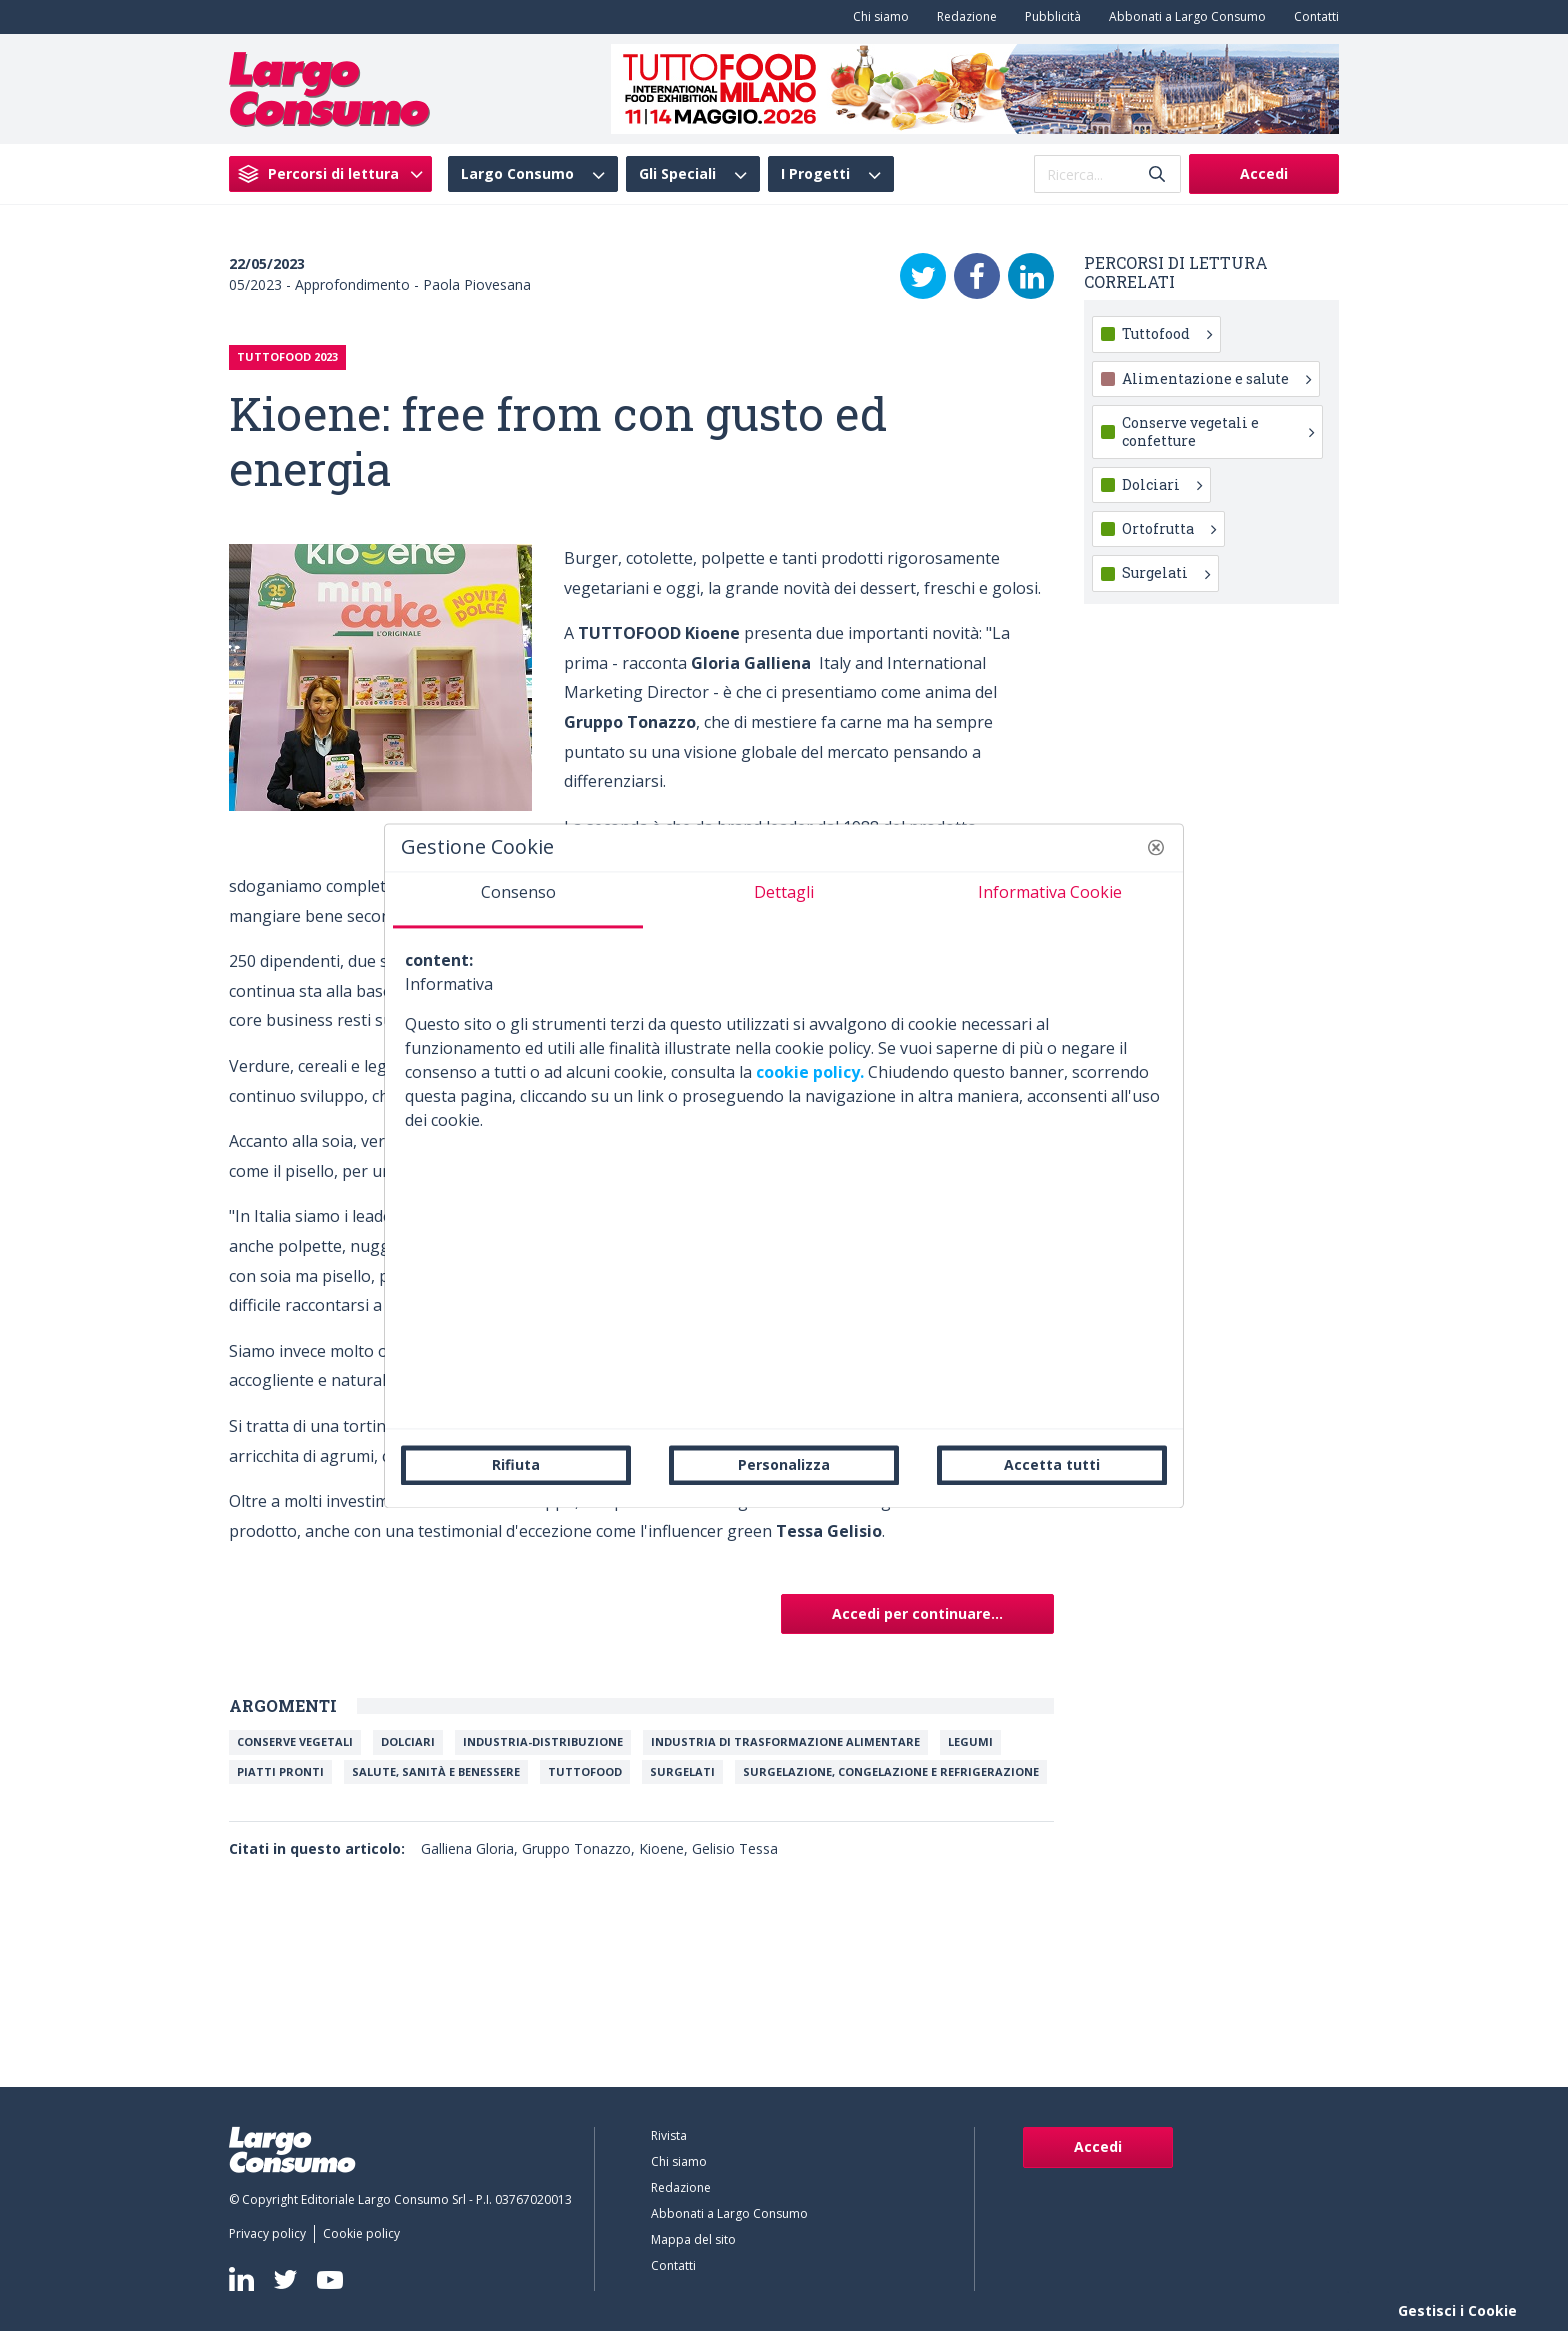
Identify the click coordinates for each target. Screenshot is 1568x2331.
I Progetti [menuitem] (815, 174)
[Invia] (1157, 174)
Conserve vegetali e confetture (1218, 431)
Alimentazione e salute (1216, 378)
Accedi (1264, 173)
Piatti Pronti (280, 1771)
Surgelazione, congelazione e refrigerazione (891, 1771)
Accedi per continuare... (917, 1613)
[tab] (518, 900)
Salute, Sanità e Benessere (436, 1771)
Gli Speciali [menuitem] (677, 174)
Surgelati (682, 1771)
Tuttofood (1167, 333)
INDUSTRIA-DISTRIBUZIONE (543, 1741)
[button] (1156, 847)
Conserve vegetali (295, 1741)
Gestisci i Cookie (1457, 2310)
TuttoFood (585, 1771)
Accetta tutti (1052, 1464)
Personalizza (784, 1464)
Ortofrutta (1169, 528)
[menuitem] (877, 17)
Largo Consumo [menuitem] (517, 174)
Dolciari (408, 1741)
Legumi (970, 1741)
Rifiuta (516, 1464)
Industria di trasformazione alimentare (785, 1741)
